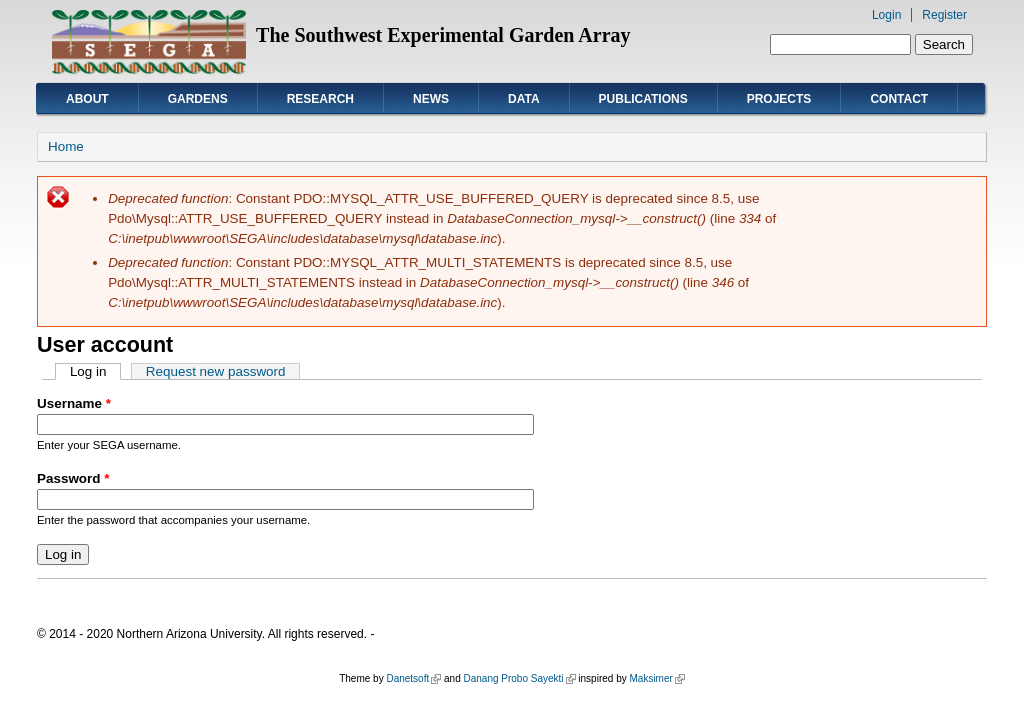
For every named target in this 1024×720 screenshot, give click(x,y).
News (431, 99)
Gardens (198, 99)
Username (74, 403)
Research (320, 99)
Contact (899, 99)
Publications (643, 99)
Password (73, 478)
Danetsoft (413, 678)
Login (886, 15)
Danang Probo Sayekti (519, 678)
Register (944, 15)
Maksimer (656, 678)
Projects (779, 99)
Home (66, 146)
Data (524, 99)
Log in (95, 371)
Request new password (216, 371)
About (87, 99)
